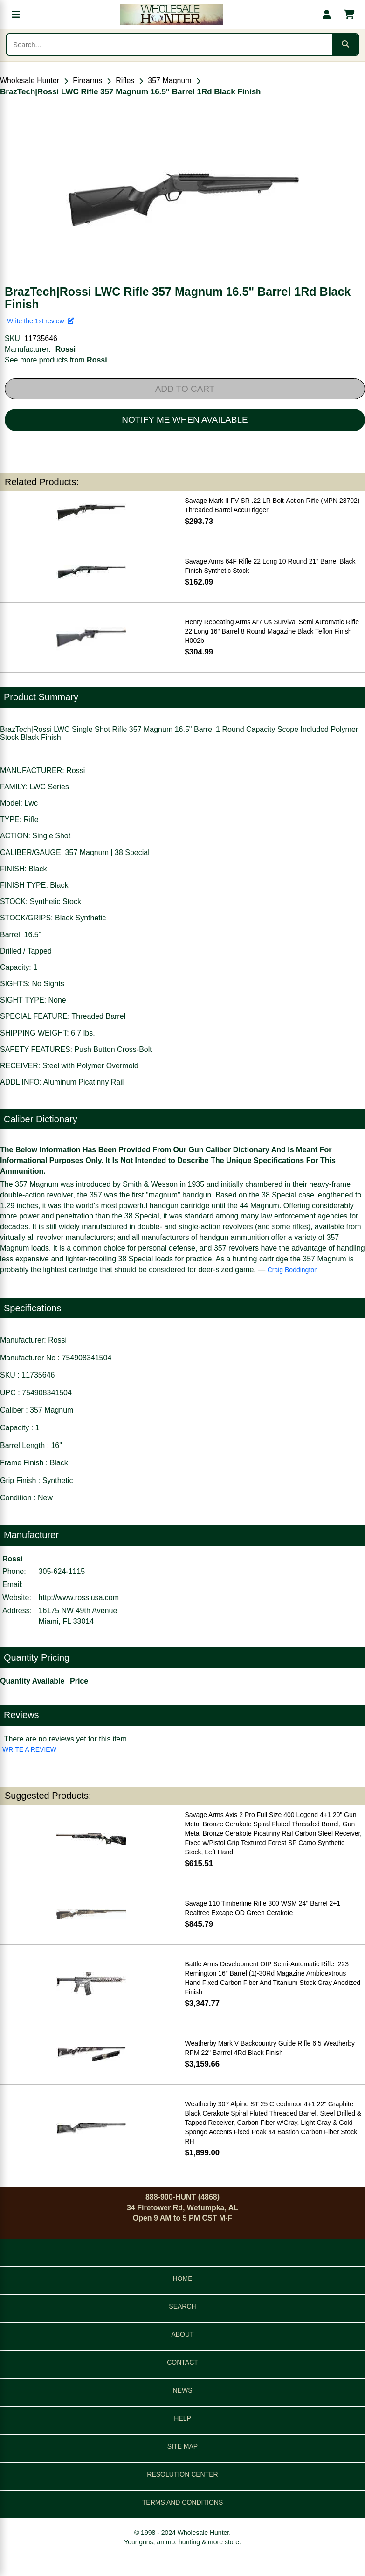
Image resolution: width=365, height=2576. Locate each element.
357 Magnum (169, 80)
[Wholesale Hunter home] (171, 14)
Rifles (125, 80)
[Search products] (169, 44)
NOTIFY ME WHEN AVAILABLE (185, 420)
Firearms (87, 80)
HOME (183, 2278)
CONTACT (182, 2362)
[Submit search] (345, 44)
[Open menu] (16, 14)
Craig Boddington (293, 1270)
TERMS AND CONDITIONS (182, 2502)
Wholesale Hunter (29, 80)
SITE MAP (182, 2446)
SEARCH (182, 2306)
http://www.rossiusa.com (79, 1597)
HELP (182, 2418)
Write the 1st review (40, 321)
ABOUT (182, 2334)
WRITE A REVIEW (29, 1749)
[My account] (327, 14)
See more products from (56, 360)
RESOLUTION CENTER (182, 2474)
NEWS (183, 2390)
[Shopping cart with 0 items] (349, 14)
